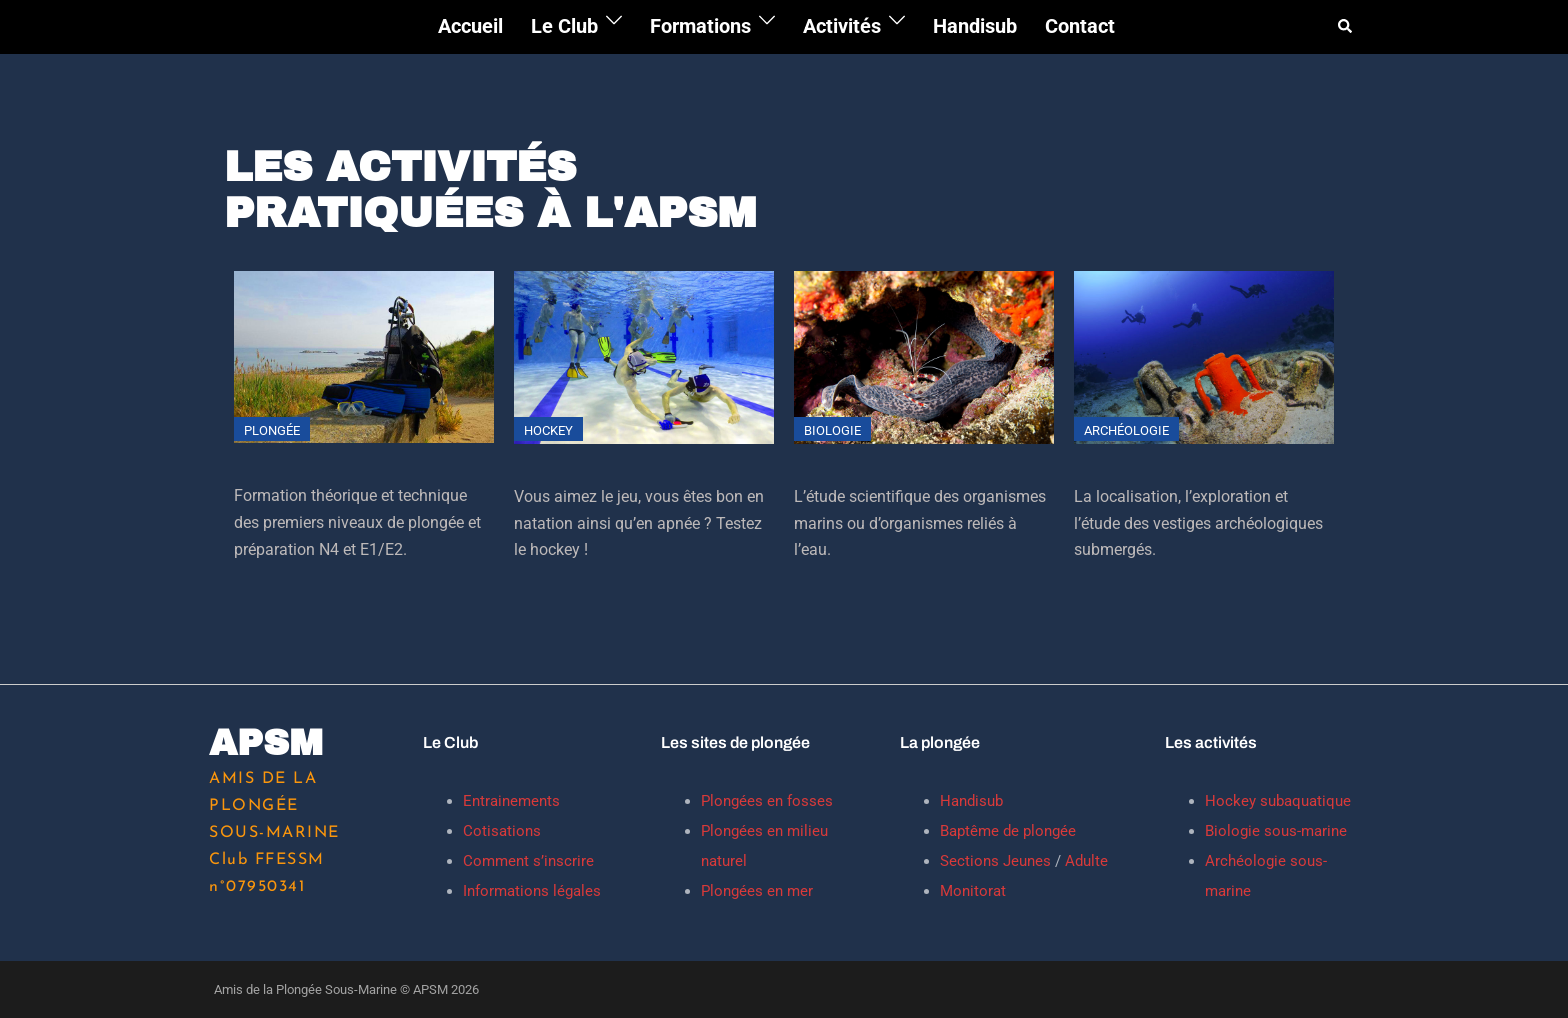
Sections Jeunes (995, 861)
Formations (700, 26)
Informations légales (532, 891)
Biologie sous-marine (1276, 831)
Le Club (564, 26)
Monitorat (973, 891)
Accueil (470, 26)
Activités (842, 26)
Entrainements (511, 801)
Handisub (975, 26)
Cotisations (502, 831)
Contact (1080, 26)
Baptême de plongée (1008, 831)
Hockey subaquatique (1278, 801)
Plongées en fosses (767, 801)
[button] (1346, 27)
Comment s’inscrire (528, 861)
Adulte (1084, 861)
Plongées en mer (757, 891)
